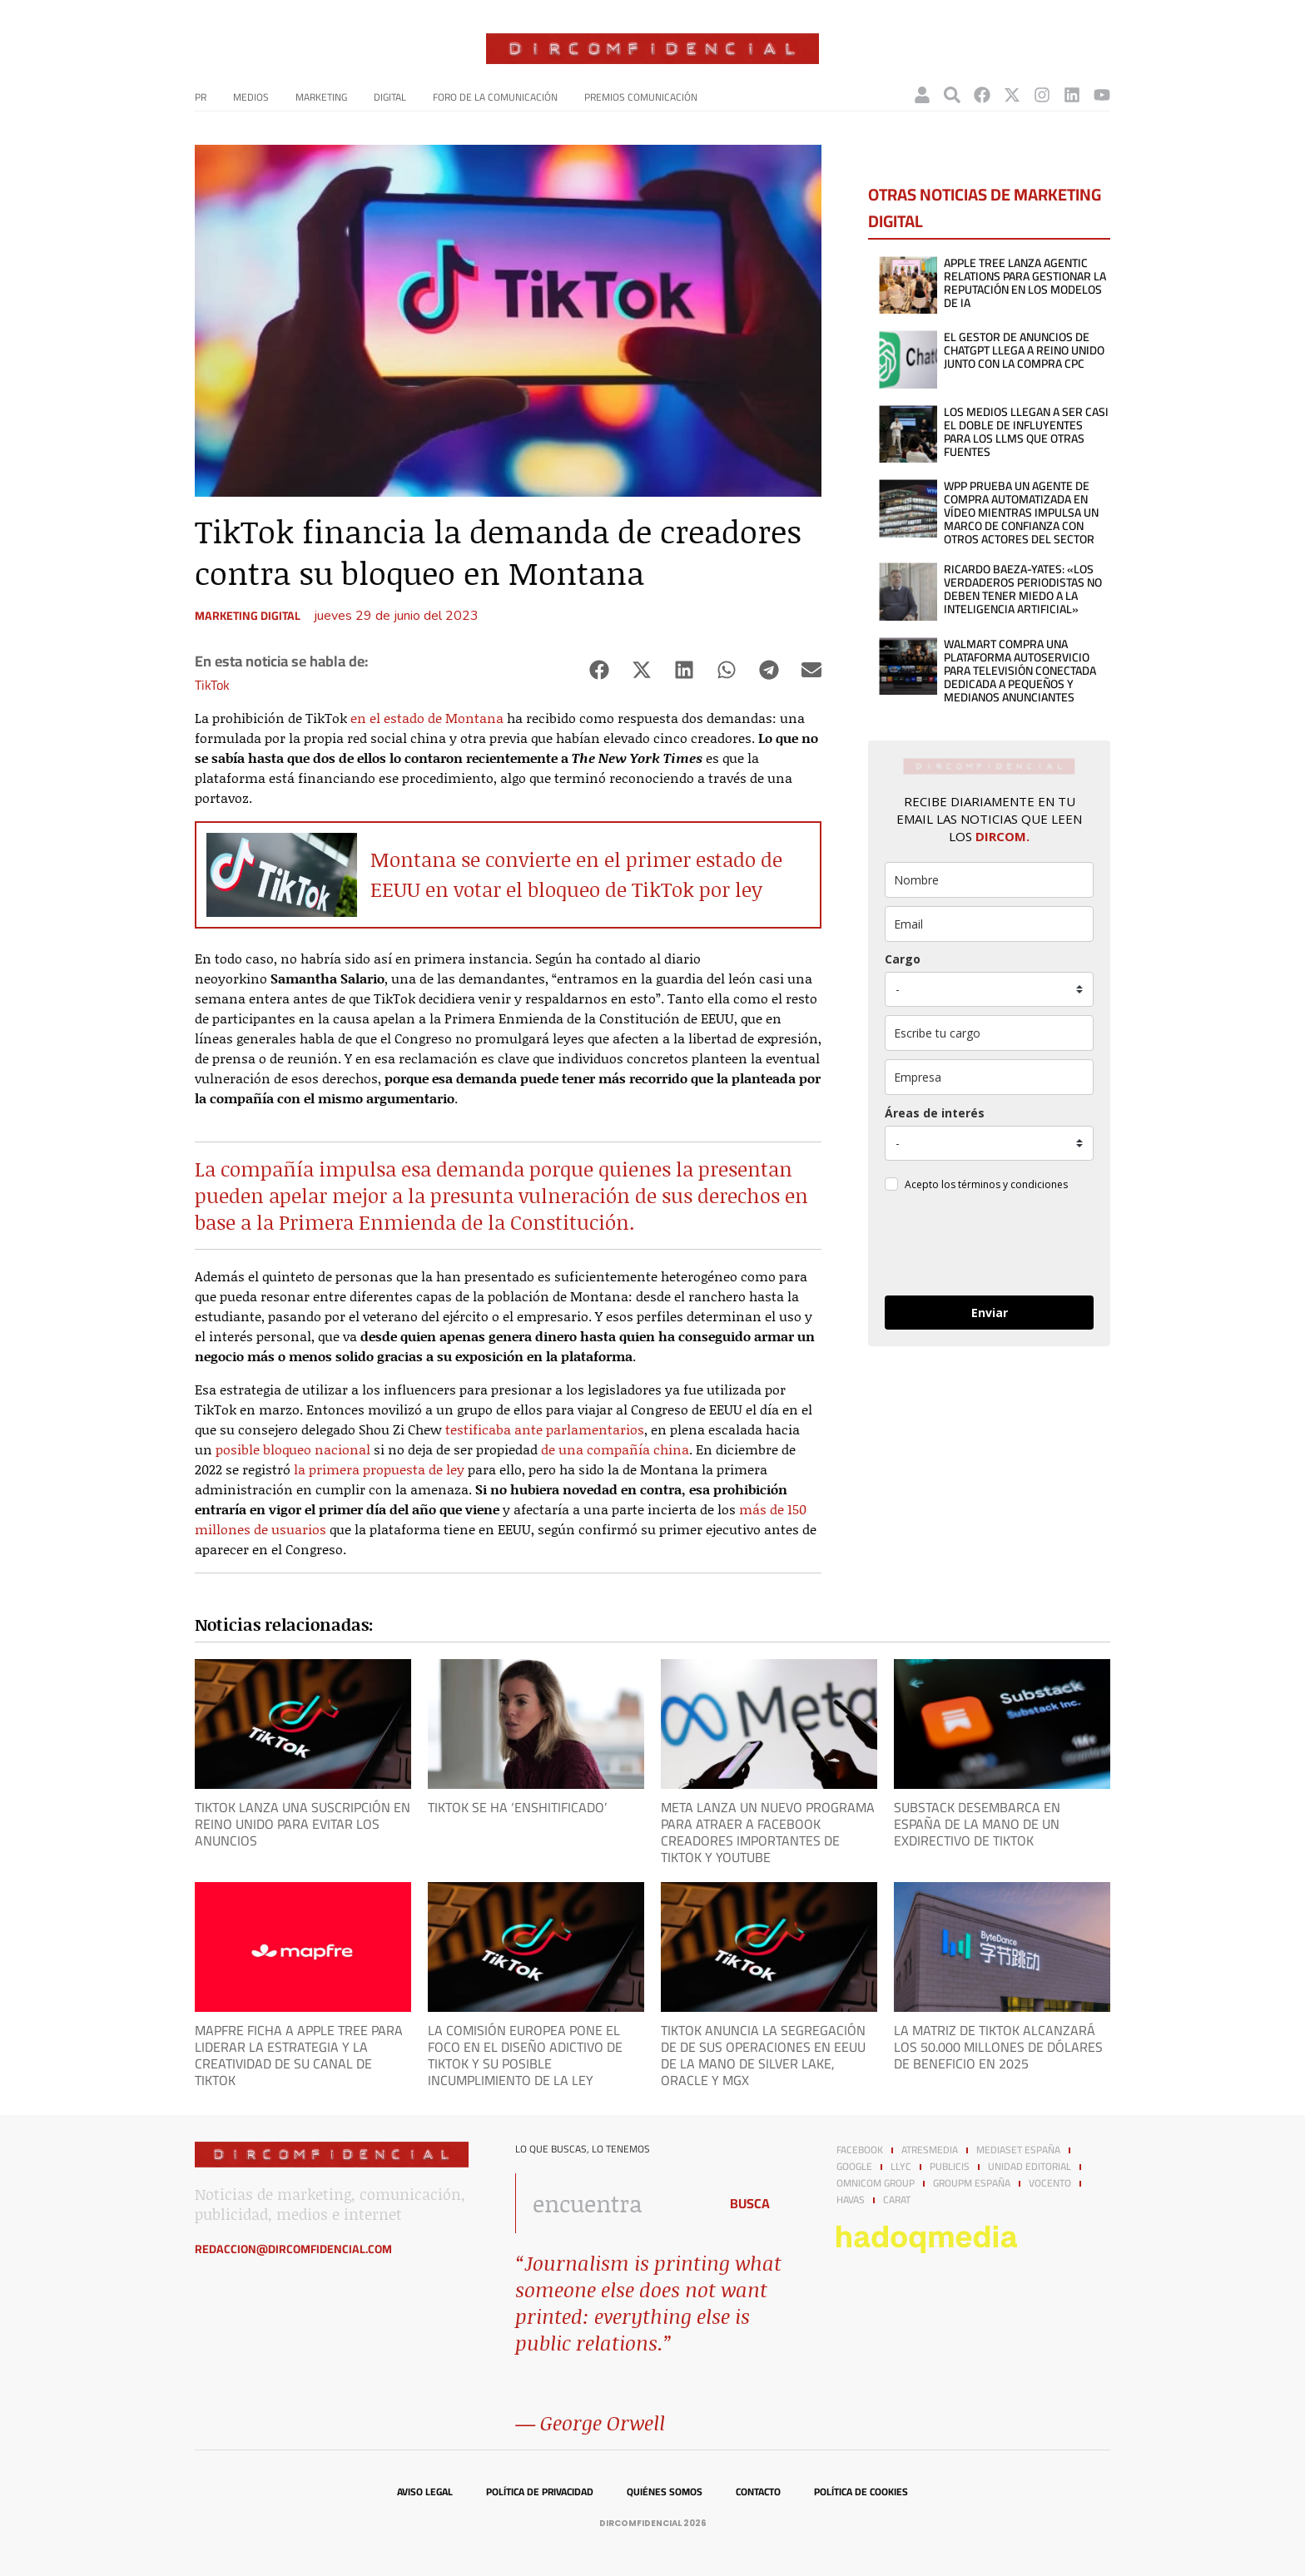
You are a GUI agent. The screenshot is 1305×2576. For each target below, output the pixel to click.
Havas (850, 2200)
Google (854, 2166)
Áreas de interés (935, 1113)
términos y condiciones (1013, 1184)
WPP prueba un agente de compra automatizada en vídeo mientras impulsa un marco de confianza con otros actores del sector (1021, 512)
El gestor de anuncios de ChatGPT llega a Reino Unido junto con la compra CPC (1024, 350)
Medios (251, 97)
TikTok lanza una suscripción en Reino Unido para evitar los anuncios (302, 1824)
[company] (989, 1077)
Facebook (859, 2150)
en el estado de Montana (427, 717)
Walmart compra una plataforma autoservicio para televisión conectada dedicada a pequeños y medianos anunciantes (1020, 670)
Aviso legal (425, 2492)
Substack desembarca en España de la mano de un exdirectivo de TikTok (977, 1824)
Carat (897, 2200)
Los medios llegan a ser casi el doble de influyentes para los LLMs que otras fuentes (1026, 432)
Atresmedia (929, 2150)
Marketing (321, 97)
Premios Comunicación (640, 97)
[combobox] (612, 2203)
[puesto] (989, 989)
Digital (390, 97)
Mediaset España (1018, 2150)
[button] (599, 670)
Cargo (902, 959)
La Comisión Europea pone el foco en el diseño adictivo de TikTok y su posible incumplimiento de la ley (525, 2055)
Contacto (758, 2492)
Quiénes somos (664, 2492)
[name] (989, 880)
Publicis (950, 2166)
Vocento (1050, 2183)
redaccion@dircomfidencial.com (293, 2249)
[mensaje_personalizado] (989, 1143)
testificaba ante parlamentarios (544, 1429)
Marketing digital (247, 616)
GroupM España (971, 2183)
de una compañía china (615, 1449)
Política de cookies (861, 2492)
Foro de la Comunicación (495, 97)
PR (200, 97)
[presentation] (989, 1246)
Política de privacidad (539, 2492)
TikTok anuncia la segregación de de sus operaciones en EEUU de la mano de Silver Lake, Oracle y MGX (763, 2055)
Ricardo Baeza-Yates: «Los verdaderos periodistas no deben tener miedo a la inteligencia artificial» (1023, 589)
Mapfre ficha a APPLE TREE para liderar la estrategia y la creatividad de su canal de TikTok (299, 2055)
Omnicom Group (875, 2183)
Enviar (989, 1312)
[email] (989, 924)
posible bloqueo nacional (293, 1449)
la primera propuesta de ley (379, 1469)
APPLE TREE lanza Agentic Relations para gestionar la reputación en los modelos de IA (1025, 283)
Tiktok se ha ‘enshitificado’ (517, 1807)
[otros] (989, 1033)
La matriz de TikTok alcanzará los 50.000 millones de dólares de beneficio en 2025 (998, 2047)
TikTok (212, 684)
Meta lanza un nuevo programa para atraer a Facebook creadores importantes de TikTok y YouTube (768, 1832)
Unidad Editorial (1029, 2166)
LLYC (901, 2166)
